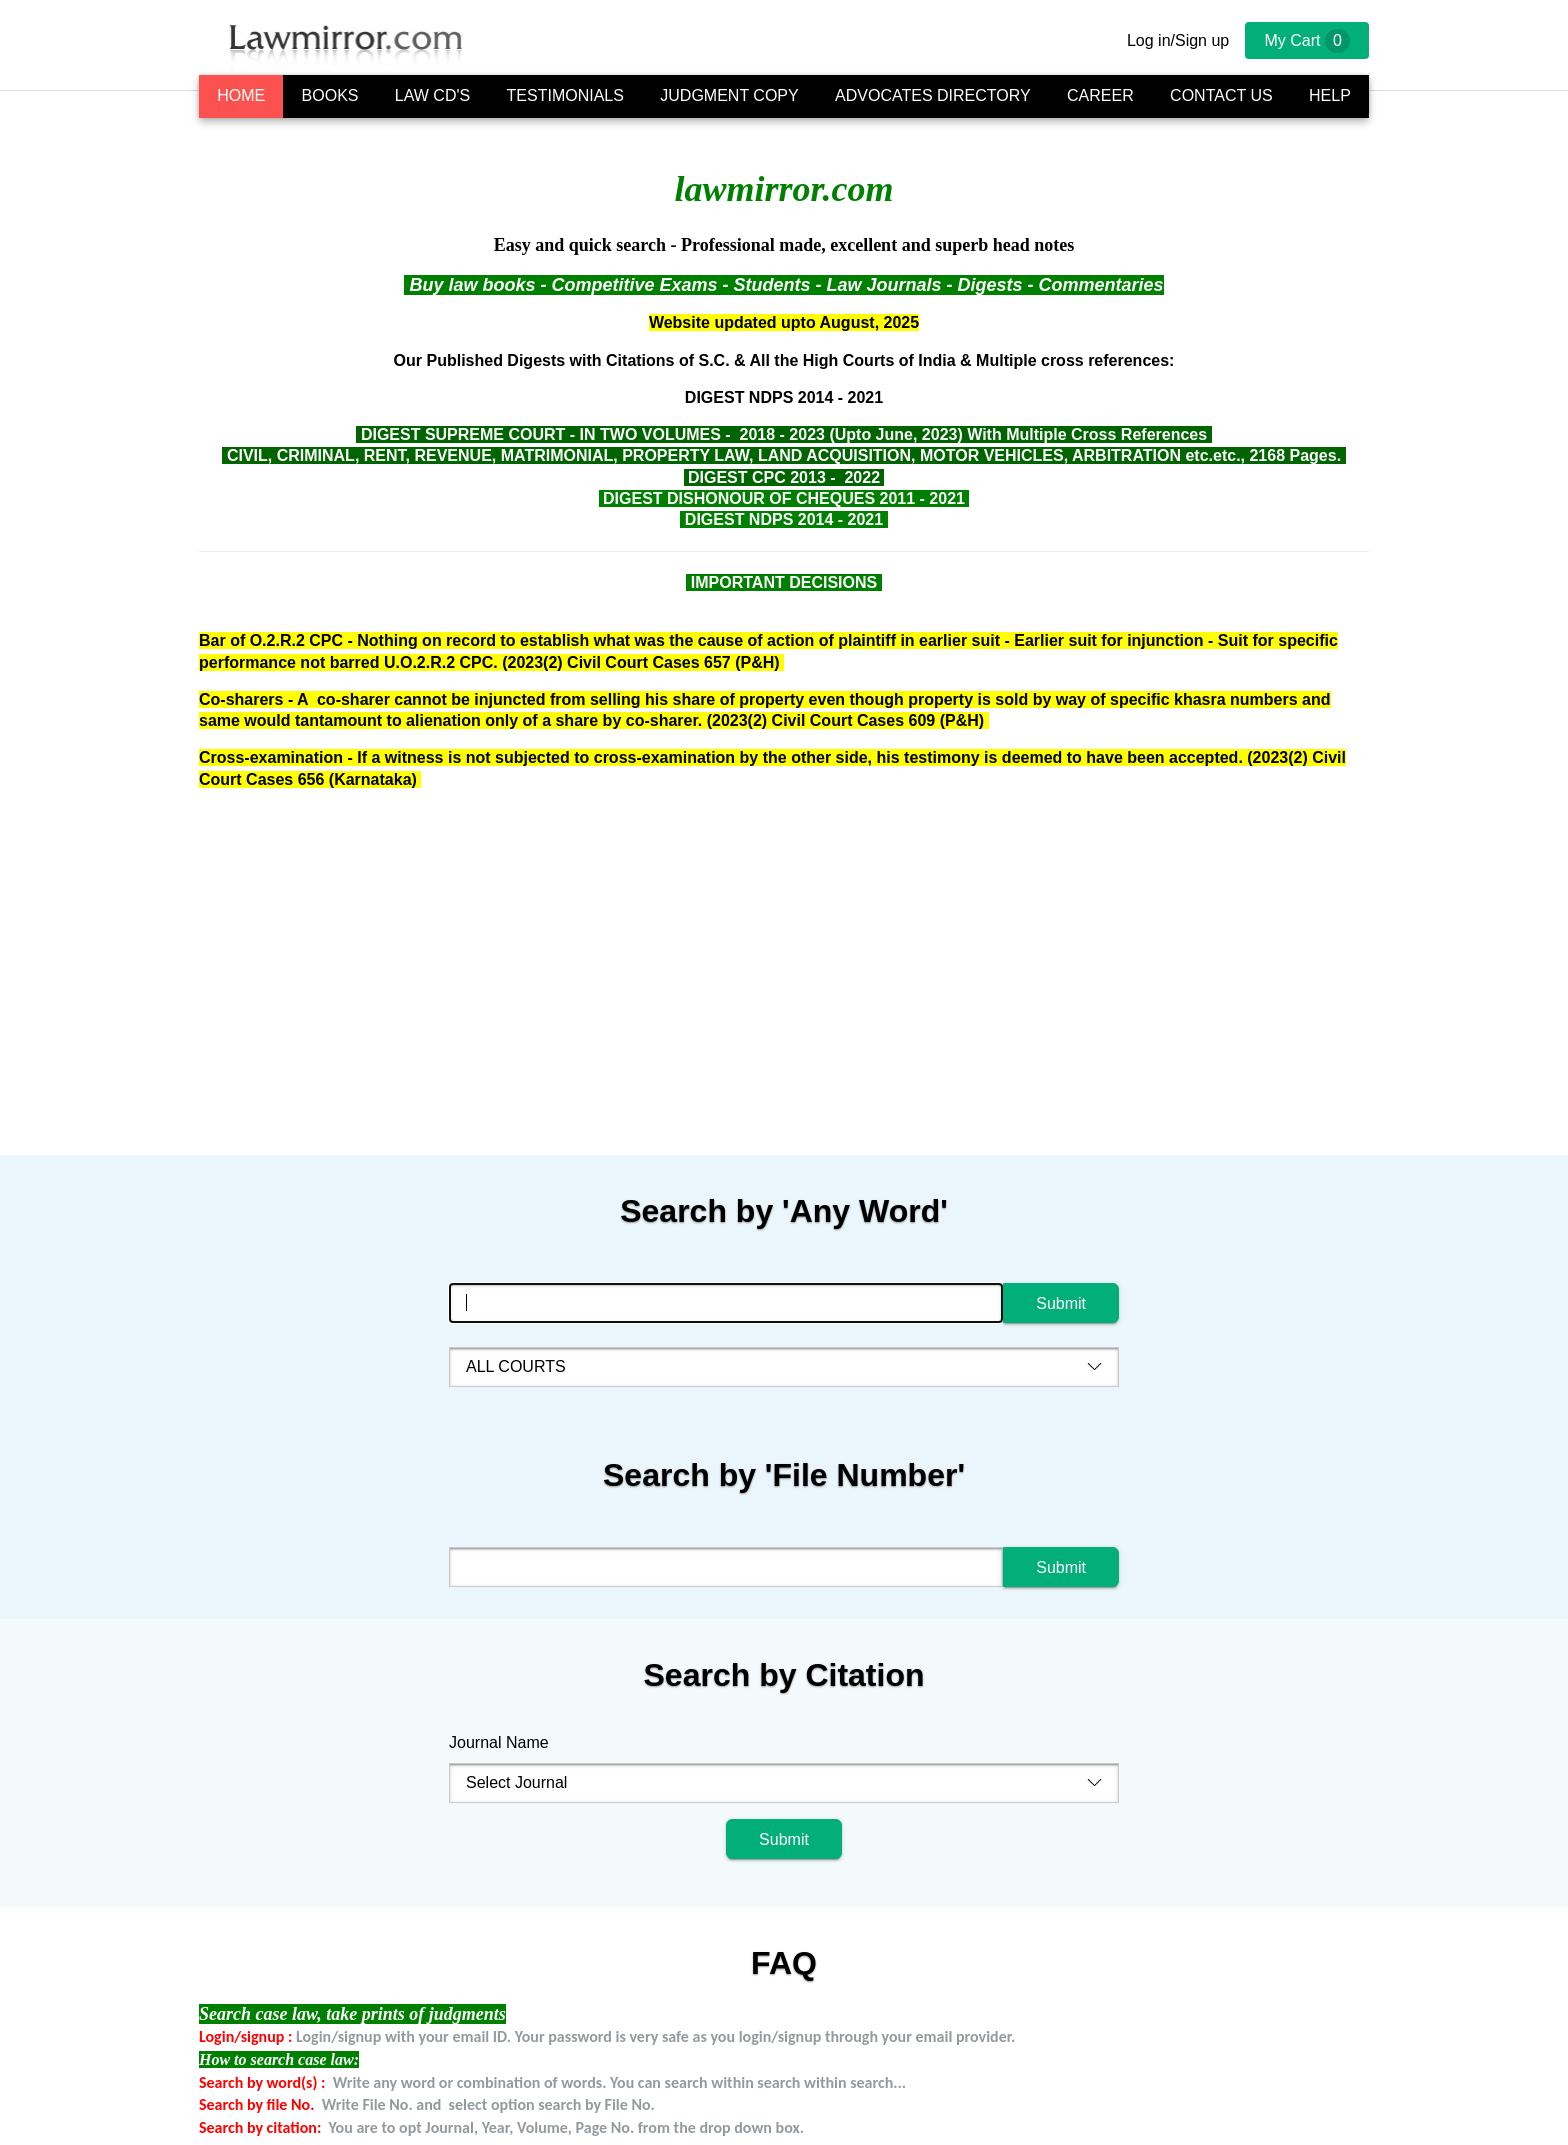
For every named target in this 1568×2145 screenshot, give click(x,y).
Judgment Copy (729, 95)
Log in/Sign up (1178, 40)
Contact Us (1221, 95)
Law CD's (432, 95)
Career (1100, 95)
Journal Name (499, 1742)
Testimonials (565, 95)
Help (1330, 95)
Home (241, 95)
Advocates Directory (933, 95)
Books (330, 95)
